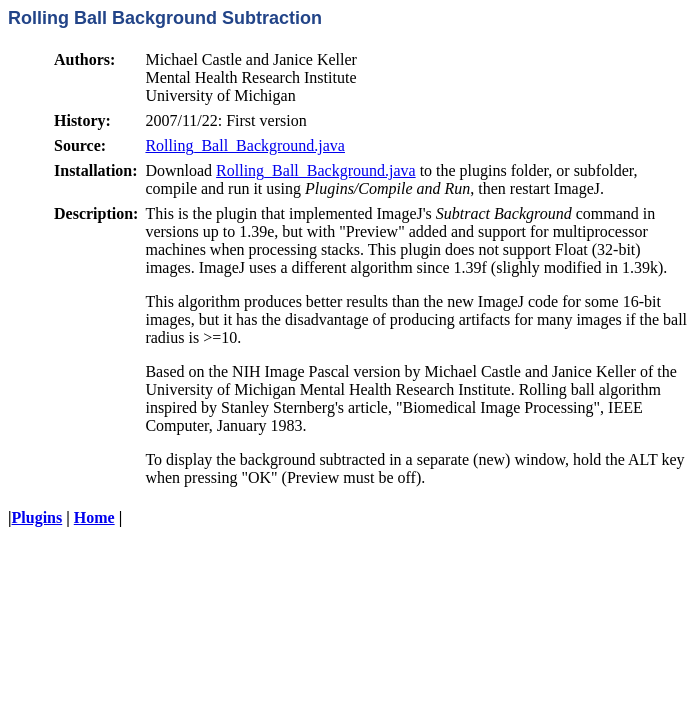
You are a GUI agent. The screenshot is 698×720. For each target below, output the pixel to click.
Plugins (37, 517)
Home (94, 517)
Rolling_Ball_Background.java (245, 145)
